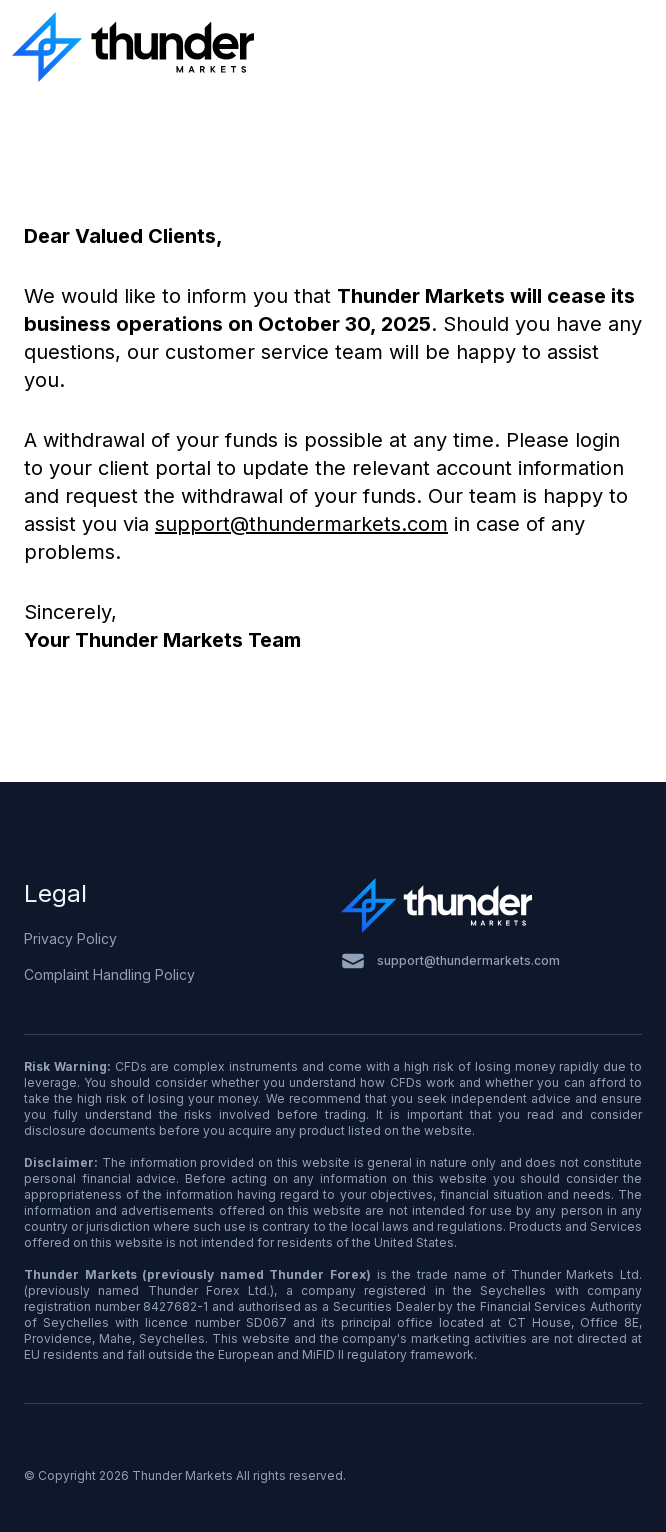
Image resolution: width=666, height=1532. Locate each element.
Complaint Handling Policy (109, 974)
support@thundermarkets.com (301, 524)
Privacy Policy (70, 938)
